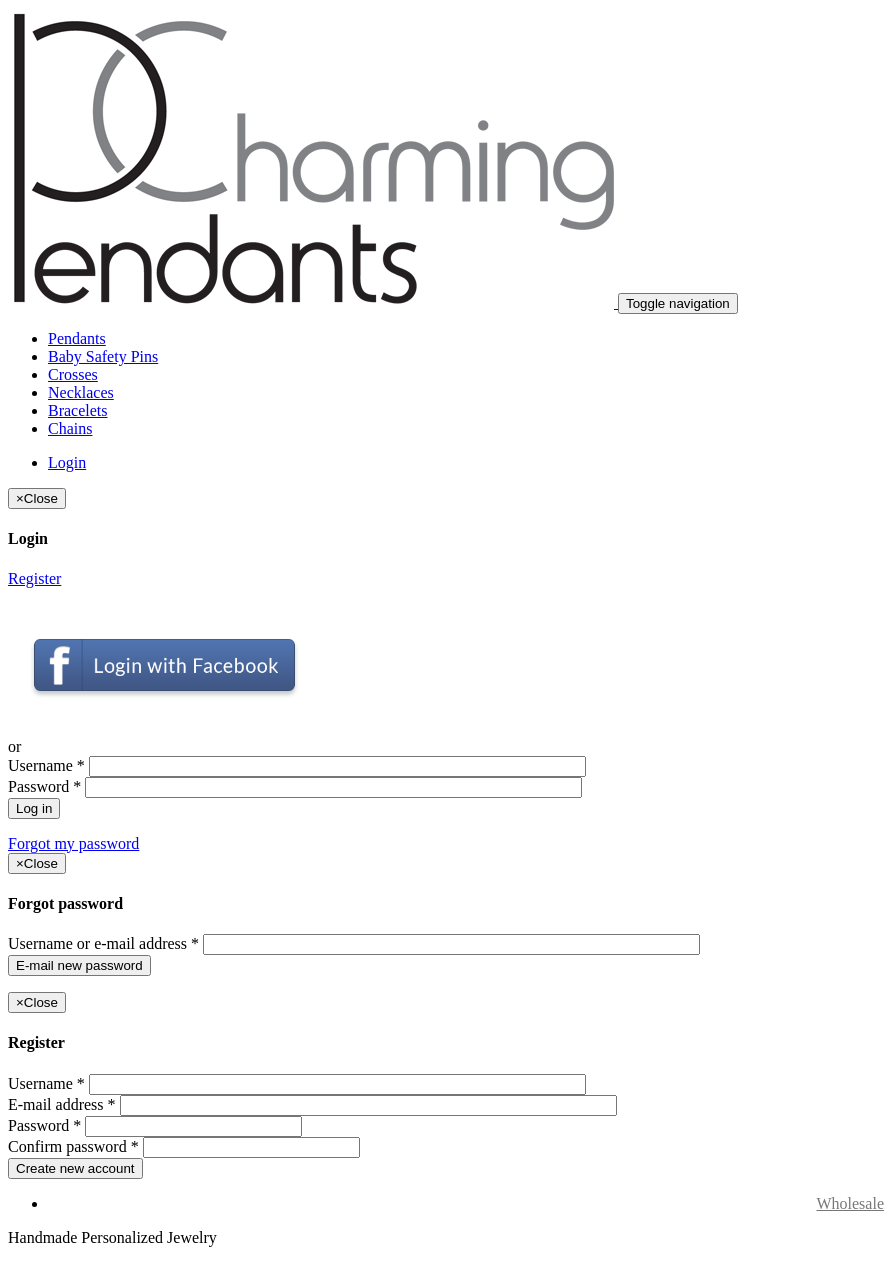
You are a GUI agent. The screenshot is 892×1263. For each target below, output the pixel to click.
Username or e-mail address (103, 943)
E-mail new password (79, 965)
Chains (70, 428)
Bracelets (78, 410)
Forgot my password (73, 843)
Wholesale (850, 1203)
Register (34, 578)
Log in (34, 808)
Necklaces (81, 392)
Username (46, 765)
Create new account (75, 1168)
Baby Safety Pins (103, 356)
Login (67, 462)
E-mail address (62, 1104)
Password (44, 786)
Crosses (73, 374)
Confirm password (73, 1146)
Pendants (77, 338)
